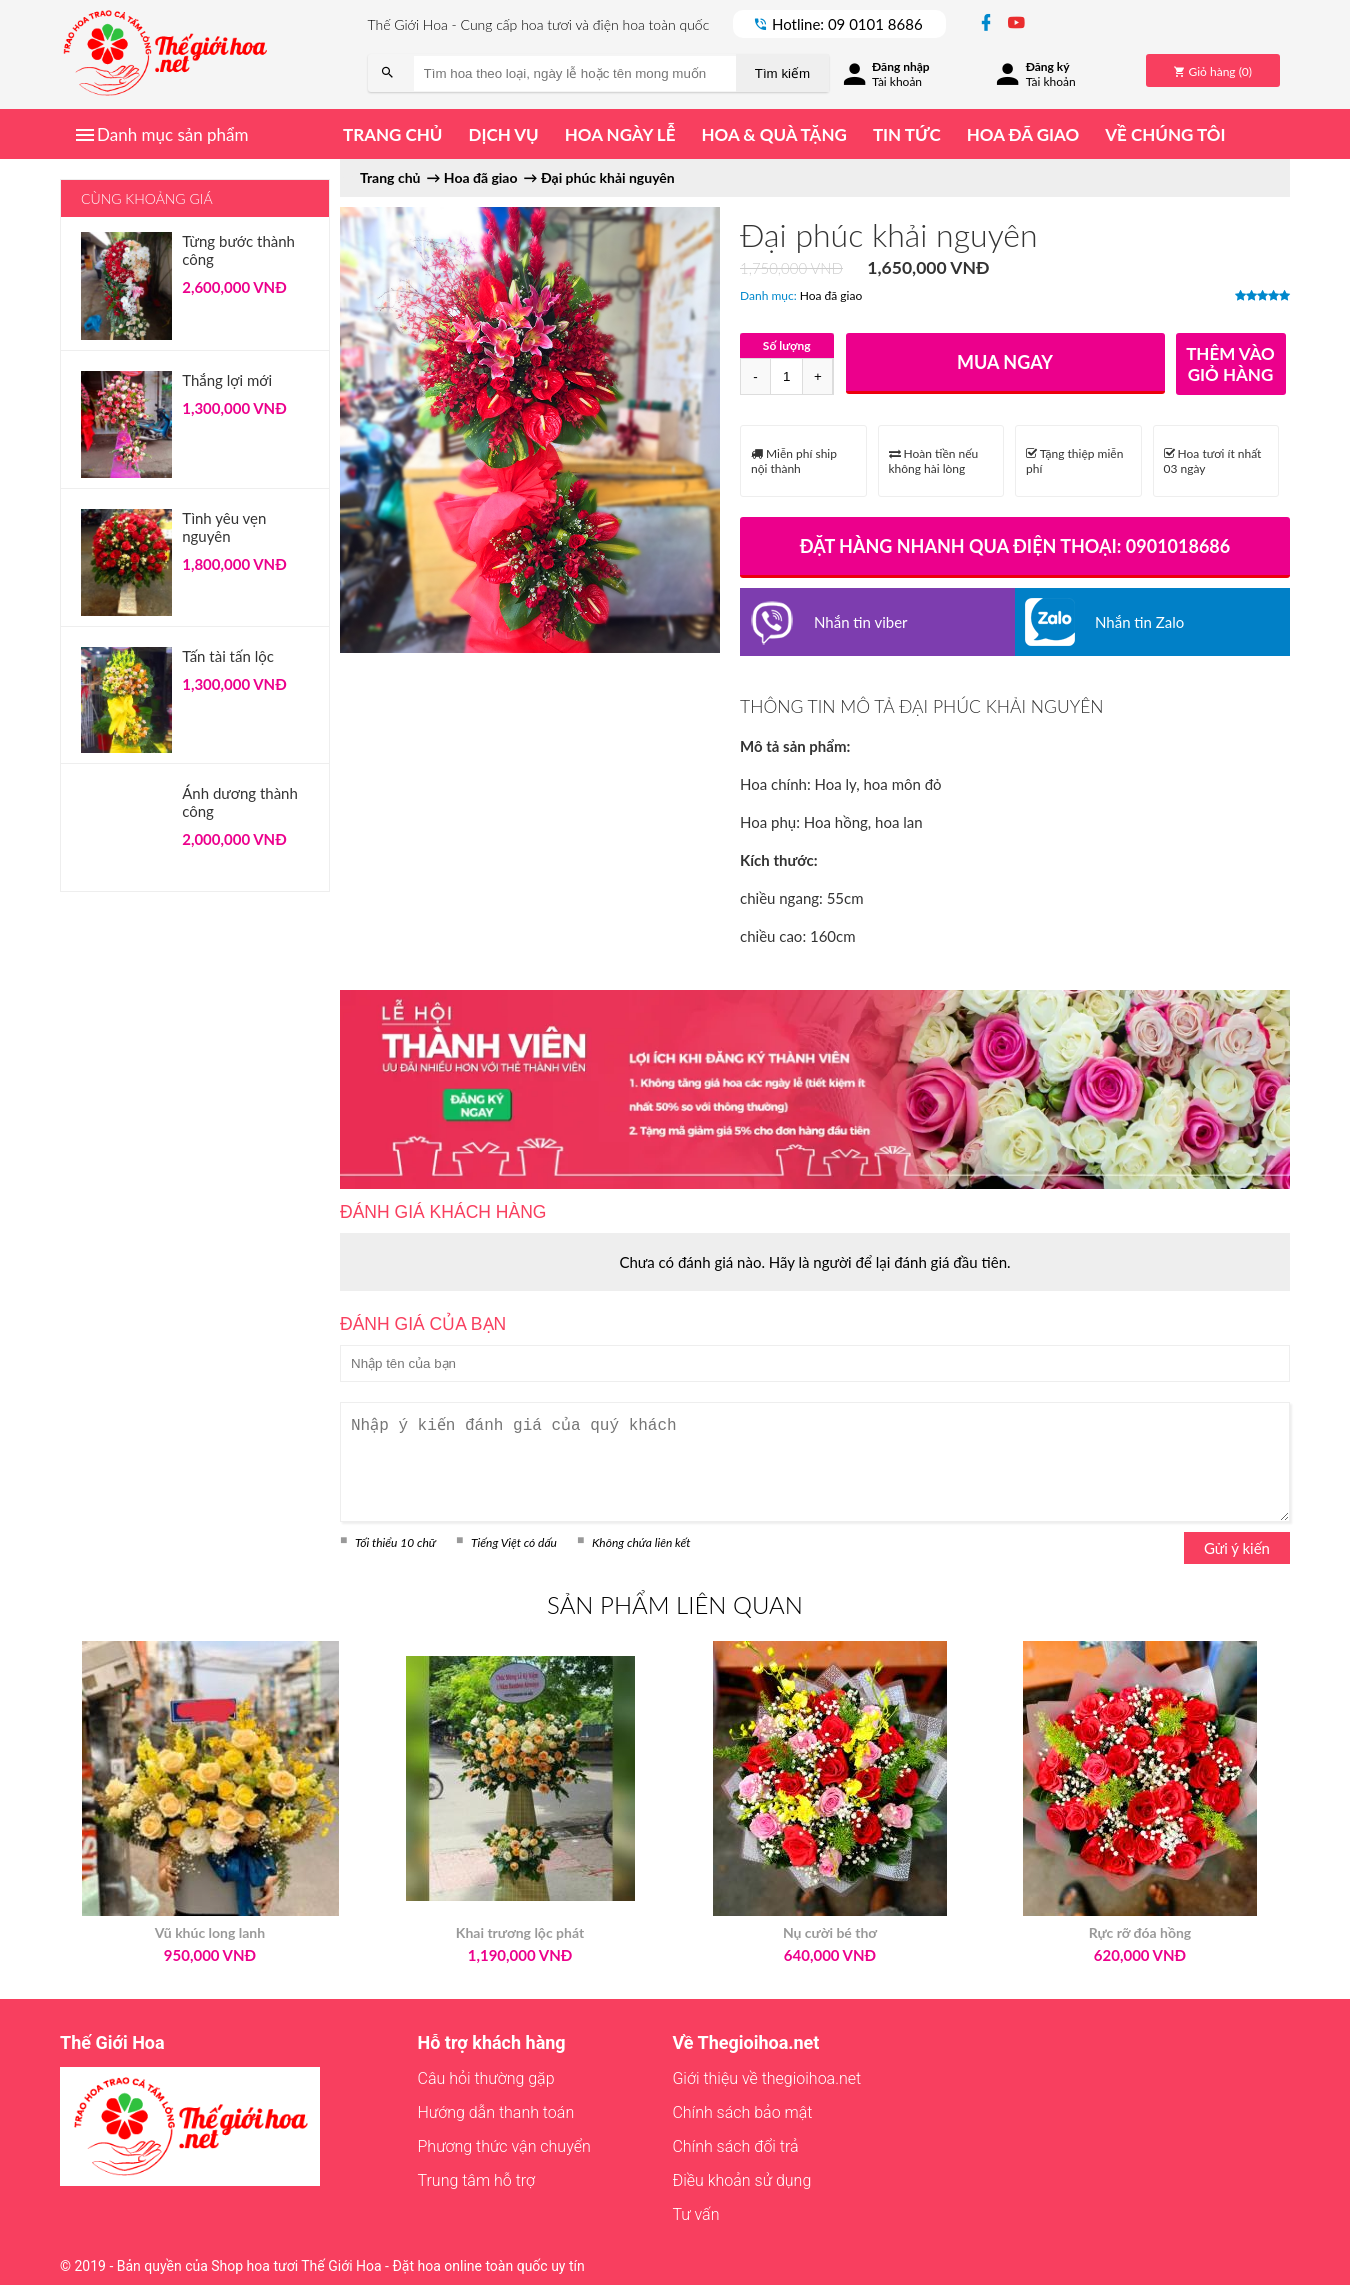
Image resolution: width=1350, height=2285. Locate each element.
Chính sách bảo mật (742, 2112)
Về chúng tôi (1165, 134)
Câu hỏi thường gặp (486, 2078)
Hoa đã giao (1023, 134)
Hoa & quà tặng (773, 134)
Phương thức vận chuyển (504, 2146)
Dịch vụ (503, 134)
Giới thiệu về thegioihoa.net (766, 2078)
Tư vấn (695, 2214)
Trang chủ (392, 134)
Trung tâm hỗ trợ (477, 2180)
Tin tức (907, 134)
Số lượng (787, 345)
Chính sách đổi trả (735, 2146)
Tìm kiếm (782, 73)
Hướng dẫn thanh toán (496, 2112)
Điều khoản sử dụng (741, 2180)
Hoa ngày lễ (620, 134)
